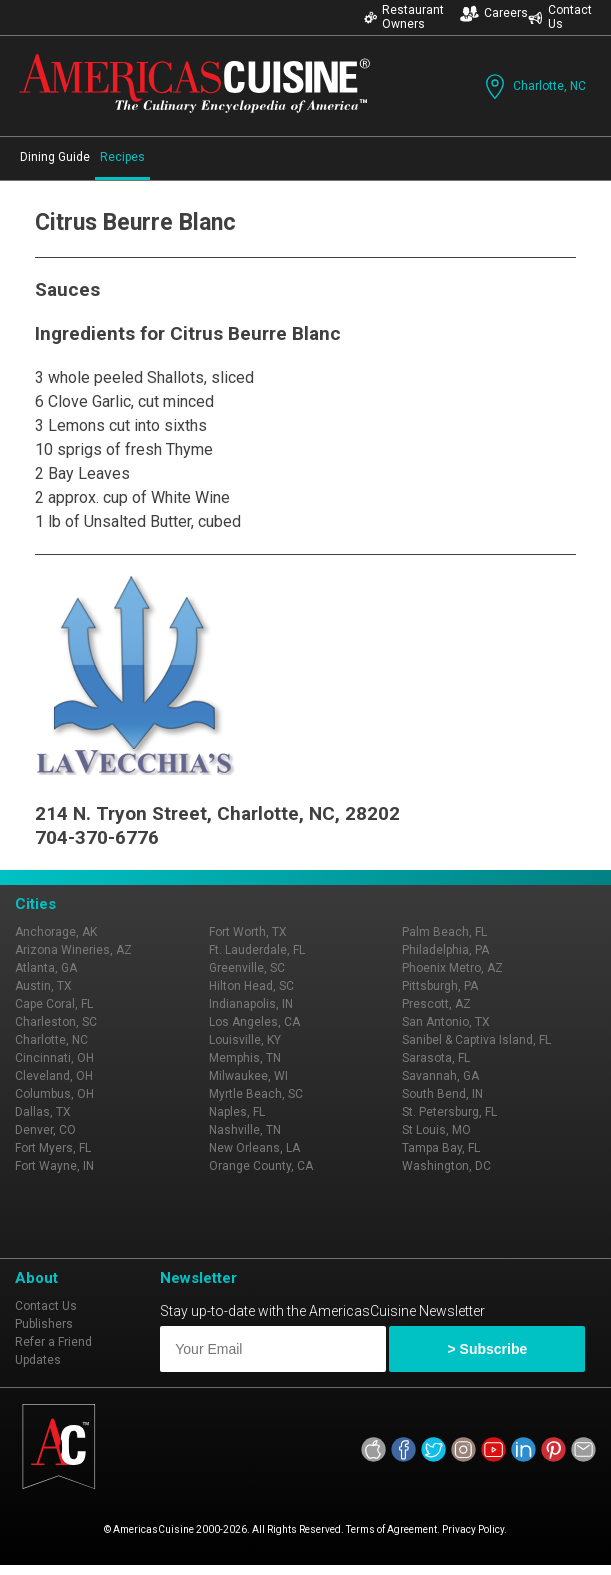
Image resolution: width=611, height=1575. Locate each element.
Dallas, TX (43, 1112)
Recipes (122, 157)
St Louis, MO (436, 1130)
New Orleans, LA (254, 1148)
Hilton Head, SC (251, 986)
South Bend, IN (442, 1094)
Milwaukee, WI (248, 1076)
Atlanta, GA (46, 968)
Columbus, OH (54, 1094)
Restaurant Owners (404, 17)
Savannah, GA (440, 1076)
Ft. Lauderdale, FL (257, 950)
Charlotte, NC (533, 86)
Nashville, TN (245, 1130)
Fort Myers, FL (53, 1148)
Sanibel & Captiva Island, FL (476, 1040)
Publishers (44, 1324)
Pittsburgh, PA (440, 986)
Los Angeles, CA (254, 1022)
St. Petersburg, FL (449, 1112)
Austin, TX (43, 986)
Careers (494, 13)
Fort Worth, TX (248, 932)
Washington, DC (446, 1166)
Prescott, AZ (436, 1004)
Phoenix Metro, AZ (452, 968)
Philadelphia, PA (445, 950)
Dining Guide (55, 157)
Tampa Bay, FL (441, 1148)
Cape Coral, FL (54, 1004)
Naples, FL (237, 1112)
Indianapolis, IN (251, 1004)
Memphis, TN (245, 1058)
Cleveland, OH (54, 1076)
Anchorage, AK (56, 932)
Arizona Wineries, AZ (73, 950)
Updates (38, 1360)
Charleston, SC (56, 1022)
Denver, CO (45, 1130)
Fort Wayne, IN (54, 1166)
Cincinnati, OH (54, 1058)
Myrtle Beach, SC (256, 1094)
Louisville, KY (245, 1040)
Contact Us (560, 17)
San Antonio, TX (446, 1022)
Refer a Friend (53, 1342)
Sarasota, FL (436, 1058)
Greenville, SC (247, 968)
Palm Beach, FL (444, 932)
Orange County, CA (261, 1166)
